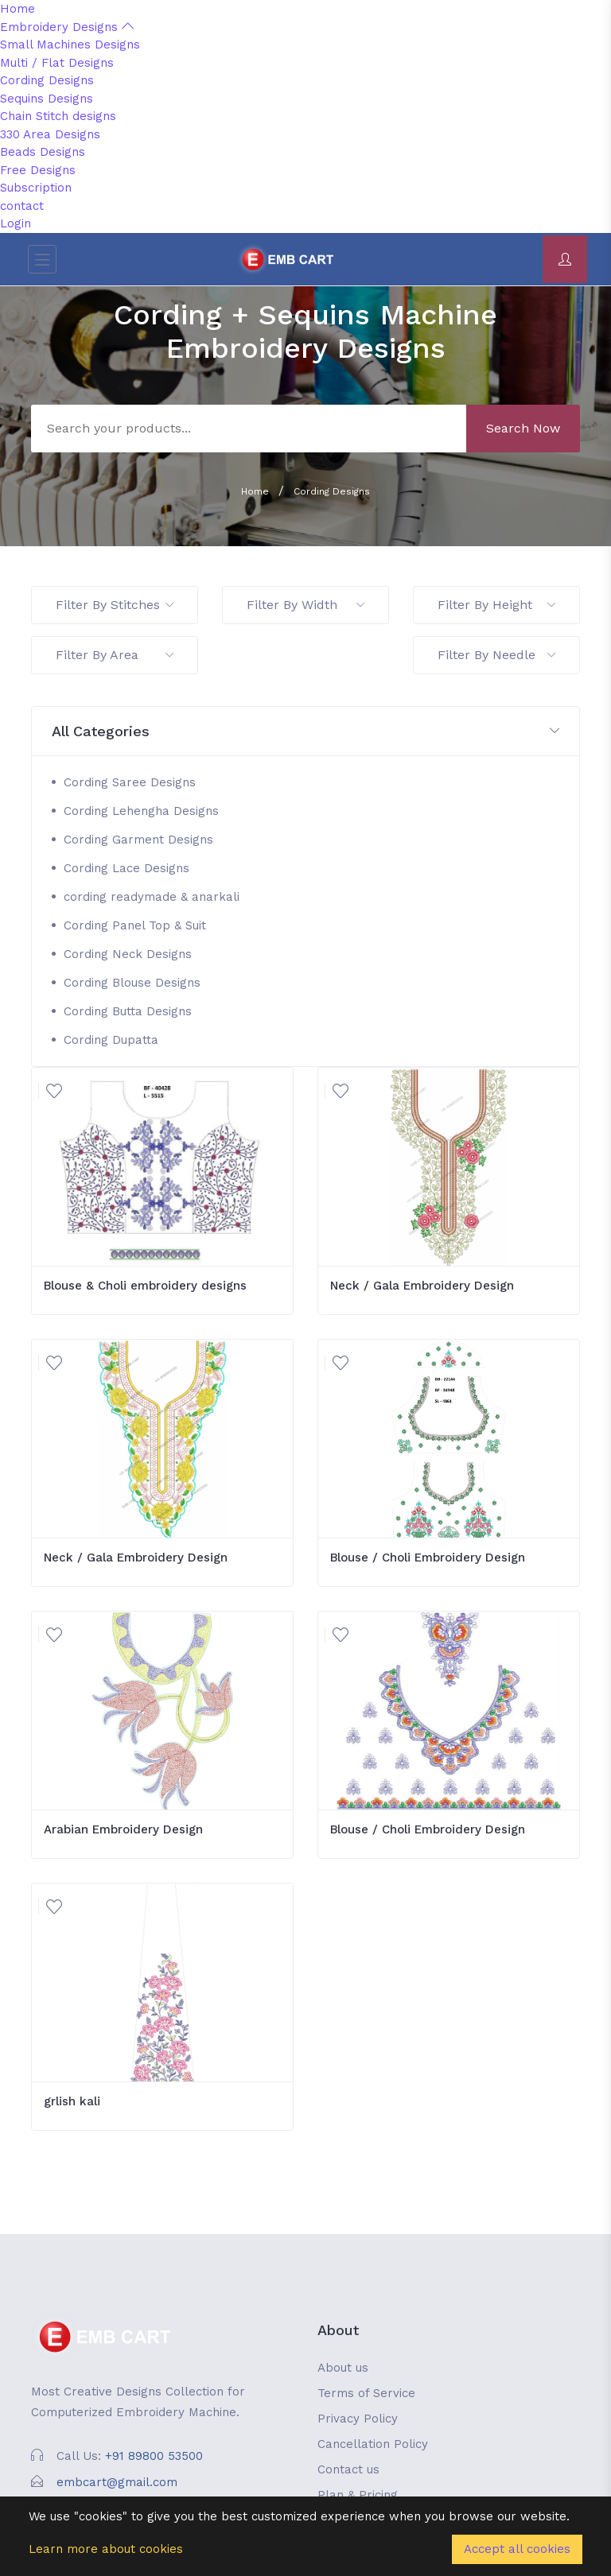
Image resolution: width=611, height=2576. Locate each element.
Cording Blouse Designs (132, 983)
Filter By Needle (496, 654)
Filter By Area (114, 654)
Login (15, 223)
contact (22, 206)
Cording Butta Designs (128, 1011)
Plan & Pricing (357, 2495)
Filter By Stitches (114, 604)
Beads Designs (42, 152)
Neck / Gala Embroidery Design (422, 1285)
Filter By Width (305, 604)
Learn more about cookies (106, 2549)
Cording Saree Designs (130, 782)
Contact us (348, 2469)
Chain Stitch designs (58, 116)
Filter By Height (496, 604)
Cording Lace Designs (126, 868)
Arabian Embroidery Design (123, 1829)
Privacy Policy (357, 2418)
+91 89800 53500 (154, 2456)
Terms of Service (366, 2393)
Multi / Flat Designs (57, 63)
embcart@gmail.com (116, 2482)
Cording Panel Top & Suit (135, 925)
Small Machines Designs (70, 44)
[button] (305, 732)
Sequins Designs (46, 98)
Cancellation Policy (372, 2444)
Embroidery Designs (67, 27)
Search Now (523, 428)
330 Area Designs (50, 134)
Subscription (36, 187)
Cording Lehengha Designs (141, 811)
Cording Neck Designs (128, 954)
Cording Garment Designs (138, 839)
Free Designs (38, 170)
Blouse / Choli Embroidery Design (427, 1557)
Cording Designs (47, 80)
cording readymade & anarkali (151, 897)
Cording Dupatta (111, 1040)
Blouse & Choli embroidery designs (145, 1285)
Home (17, 9)
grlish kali (72, 2101)
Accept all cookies (517, 2549)
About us (342, 2368)
